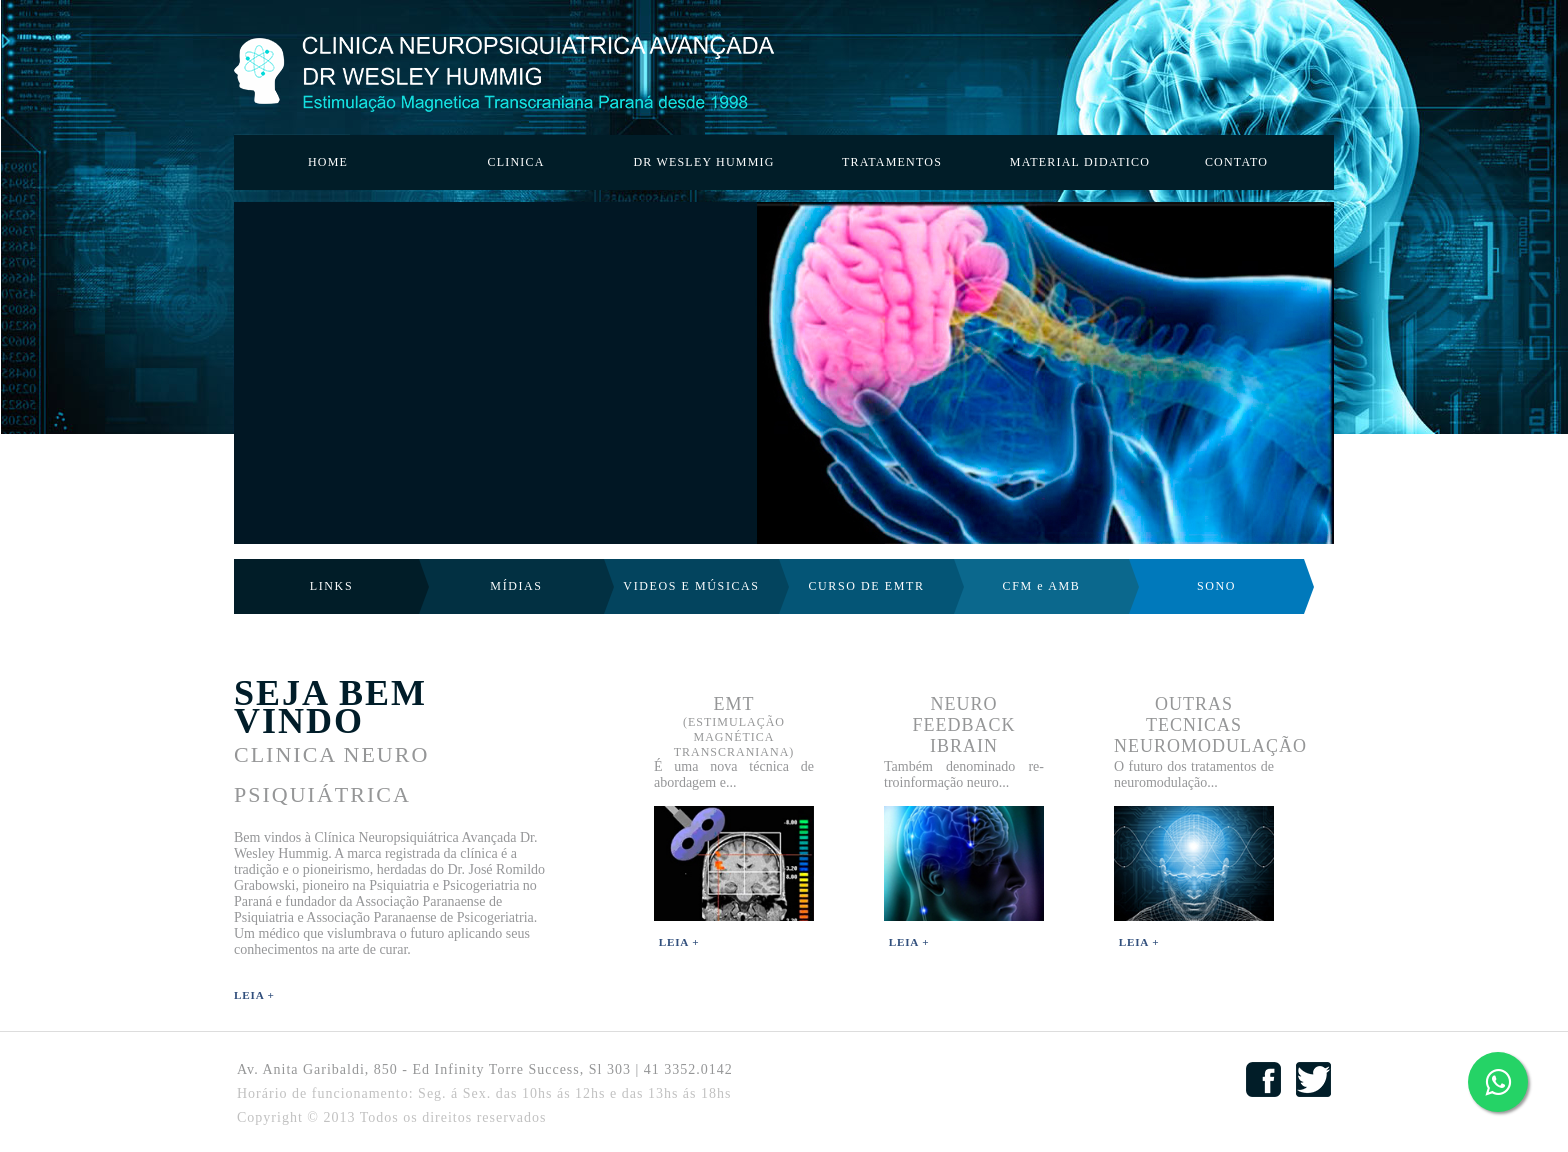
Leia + (254, 995)
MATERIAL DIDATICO (1080, 162)
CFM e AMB (1042, 586)
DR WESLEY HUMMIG (703, 162)
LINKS (331, 586)
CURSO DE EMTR (866, 586)
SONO (1216, 586)
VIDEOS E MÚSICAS (691, 586)
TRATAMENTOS (892, 162)
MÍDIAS (516, 586)
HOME (328, 162)
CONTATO (1236, 162)
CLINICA (515, 162)
